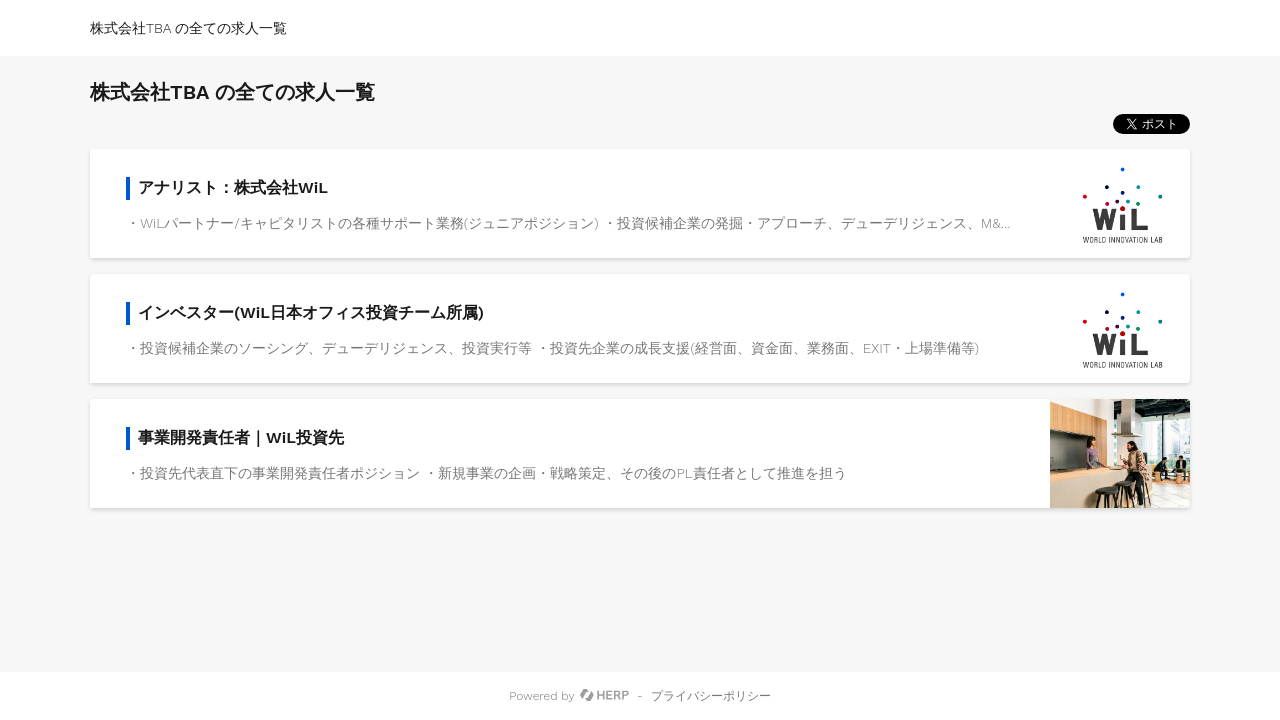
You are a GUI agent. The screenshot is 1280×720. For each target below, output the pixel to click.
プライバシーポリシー (711, 696)
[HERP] (604, 696)
